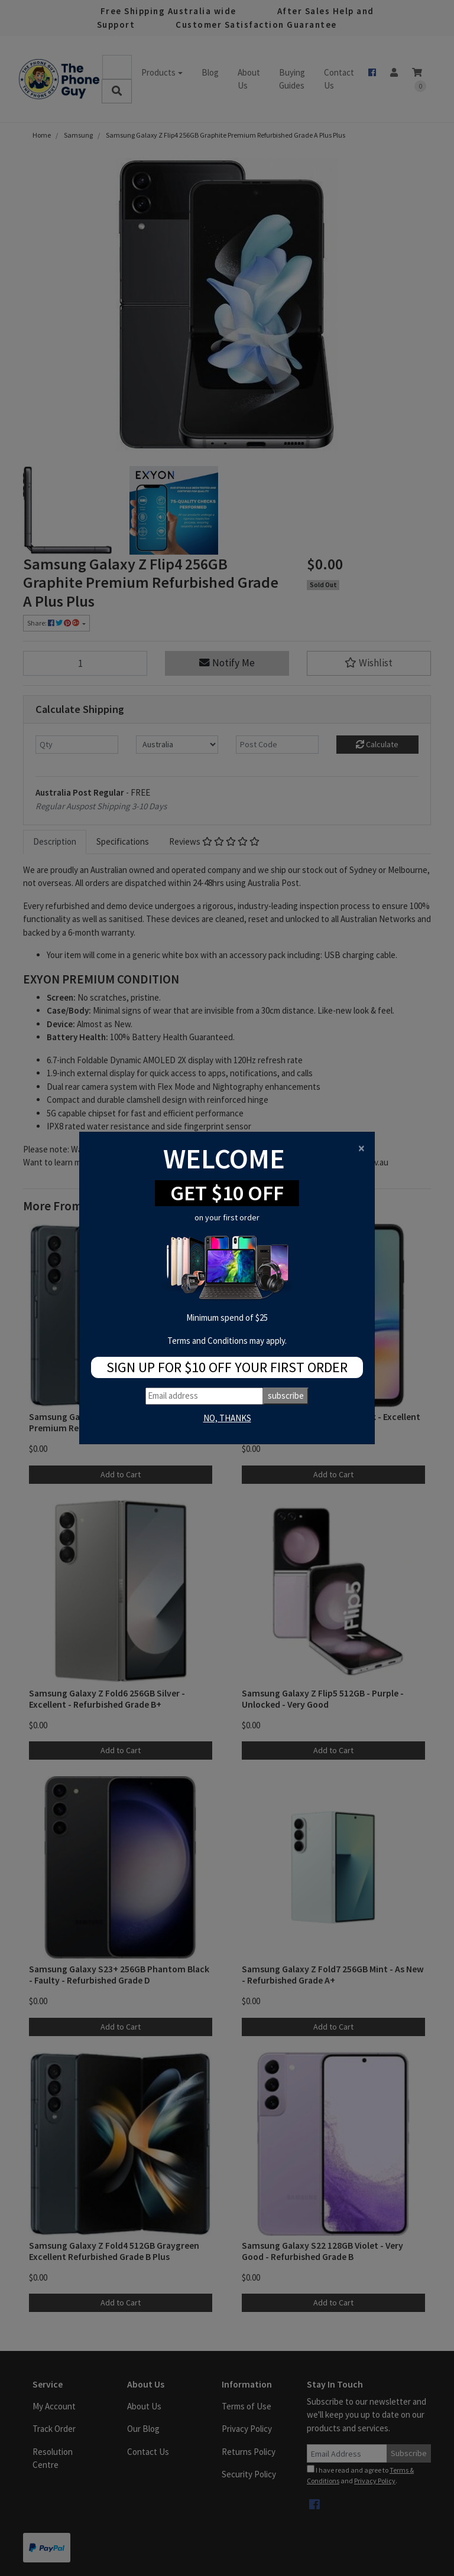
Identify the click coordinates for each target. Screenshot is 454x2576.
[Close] (361, 1148)
